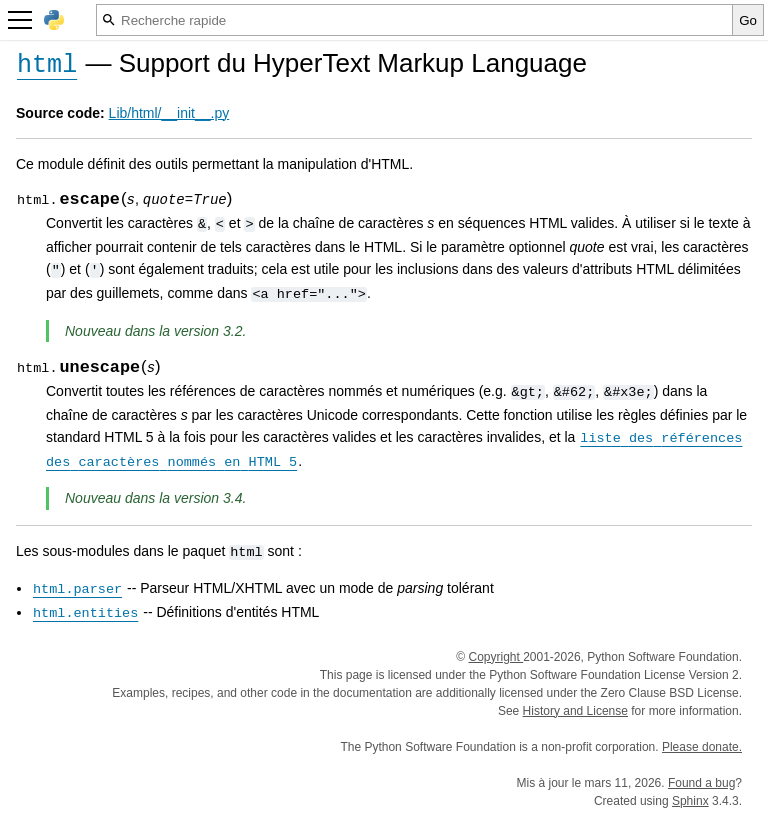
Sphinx (690, 801)
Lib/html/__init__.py (169, 113)
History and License (575, 711)
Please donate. (702, 747)
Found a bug (701, 783)
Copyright (495, 657)
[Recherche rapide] (414, 20)
